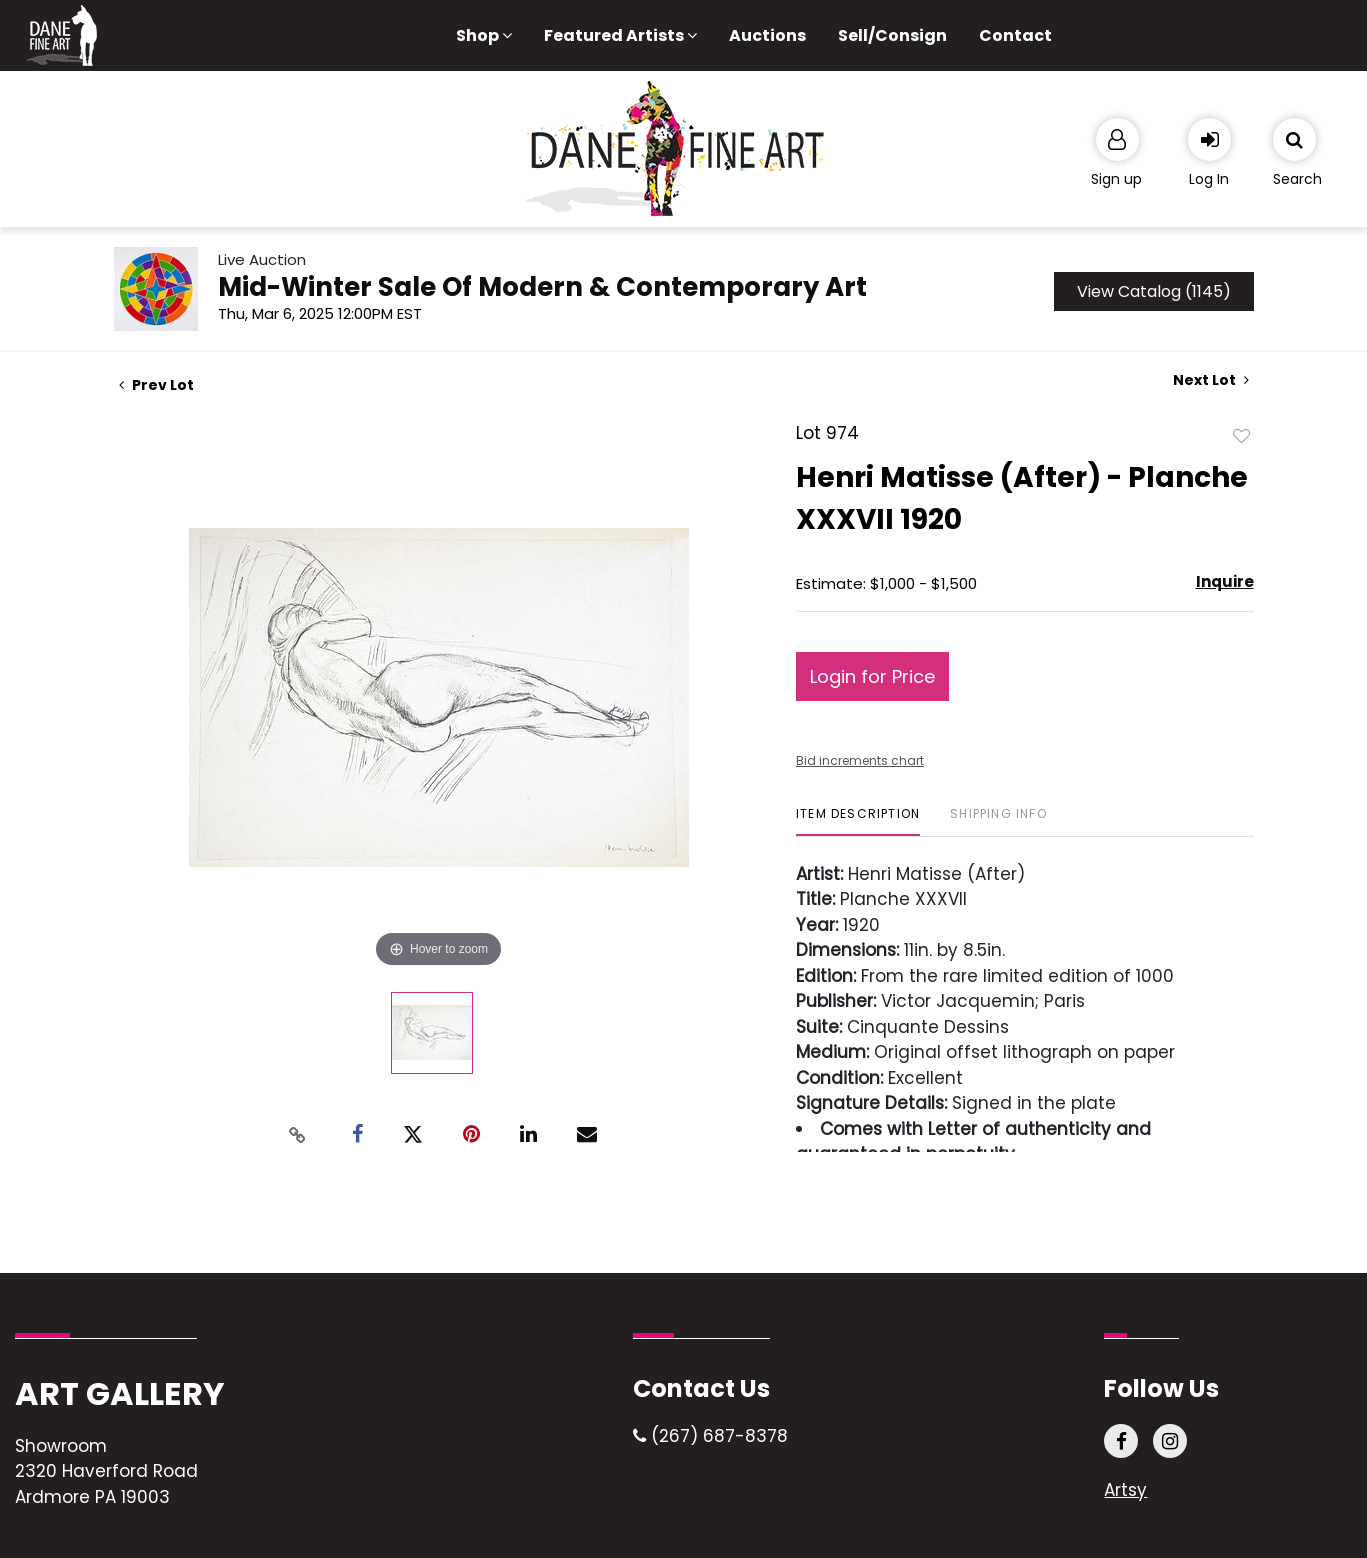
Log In (1209, 179)
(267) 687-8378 (710, 1436)
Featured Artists (620, 35)
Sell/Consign (892, 35)
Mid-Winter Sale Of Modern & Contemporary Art (542, 287)
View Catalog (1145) (1154, 291)
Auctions (767, 35)
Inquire (1225, 581)
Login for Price (872, 676)
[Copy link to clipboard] (297, 1135)
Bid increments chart (860, 760)
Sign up (1116, 179)
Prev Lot (156, 385)
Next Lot (1211, 380)
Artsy (1125, 1490)
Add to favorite (1242, 435)
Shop (484, 35)
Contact (1015, 35)
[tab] (858, 821)
